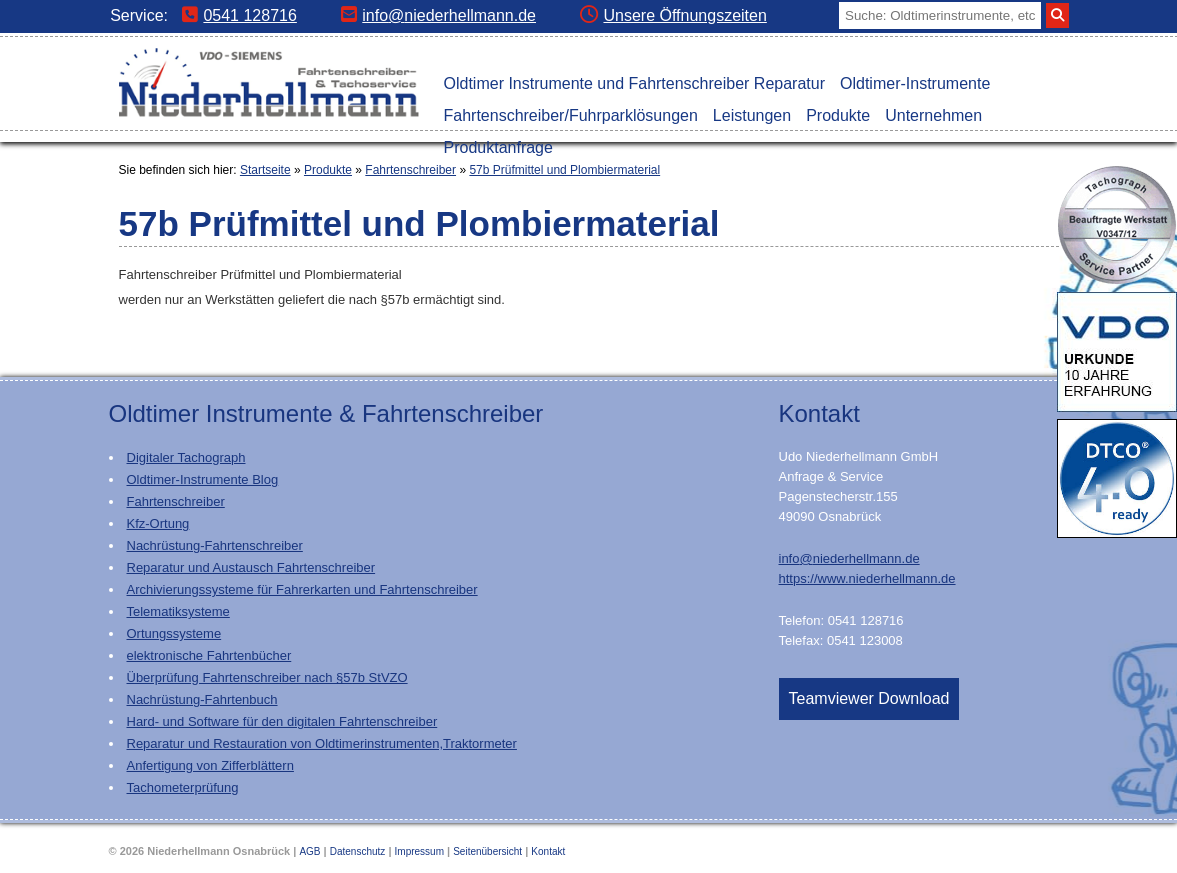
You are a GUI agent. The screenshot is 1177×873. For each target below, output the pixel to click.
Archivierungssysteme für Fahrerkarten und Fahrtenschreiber (302, 589)
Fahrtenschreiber (410, 170)
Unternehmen (933, 115)
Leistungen (752, 115)
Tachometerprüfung (183, 787)
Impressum (419, 851)
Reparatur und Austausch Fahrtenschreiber (251, 567)
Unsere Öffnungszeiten (673, 15)
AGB (309, 851)
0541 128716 (239, 15)
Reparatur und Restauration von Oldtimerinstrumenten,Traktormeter (322, 743)
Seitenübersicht (487, 851)
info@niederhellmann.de (438, 15)
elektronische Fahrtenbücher (209, 655)
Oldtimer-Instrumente (915, 83)
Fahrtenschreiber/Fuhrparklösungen (571, 115)
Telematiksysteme (178, 611)
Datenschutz (358, 851)
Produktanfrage (498, 147)
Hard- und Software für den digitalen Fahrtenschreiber (282, 721)
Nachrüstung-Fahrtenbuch (202, 699)
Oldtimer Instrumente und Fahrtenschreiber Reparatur (635, 83)
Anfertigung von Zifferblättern (210, 765)
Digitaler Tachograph (186, 457)
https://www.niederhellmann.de (867, 578)
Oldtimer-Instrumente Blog (203, 479)
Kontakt (548, 851)
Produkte (838, 115)
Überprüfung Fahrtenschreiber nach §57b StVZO (267, 677)
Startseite (265, 170)
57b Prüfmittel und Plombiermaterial (564, 170)
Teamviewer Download (869, 698)
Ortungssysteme (174, 633)
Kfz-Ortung (158, 523)
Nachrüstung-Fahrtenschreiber (215, 545)
